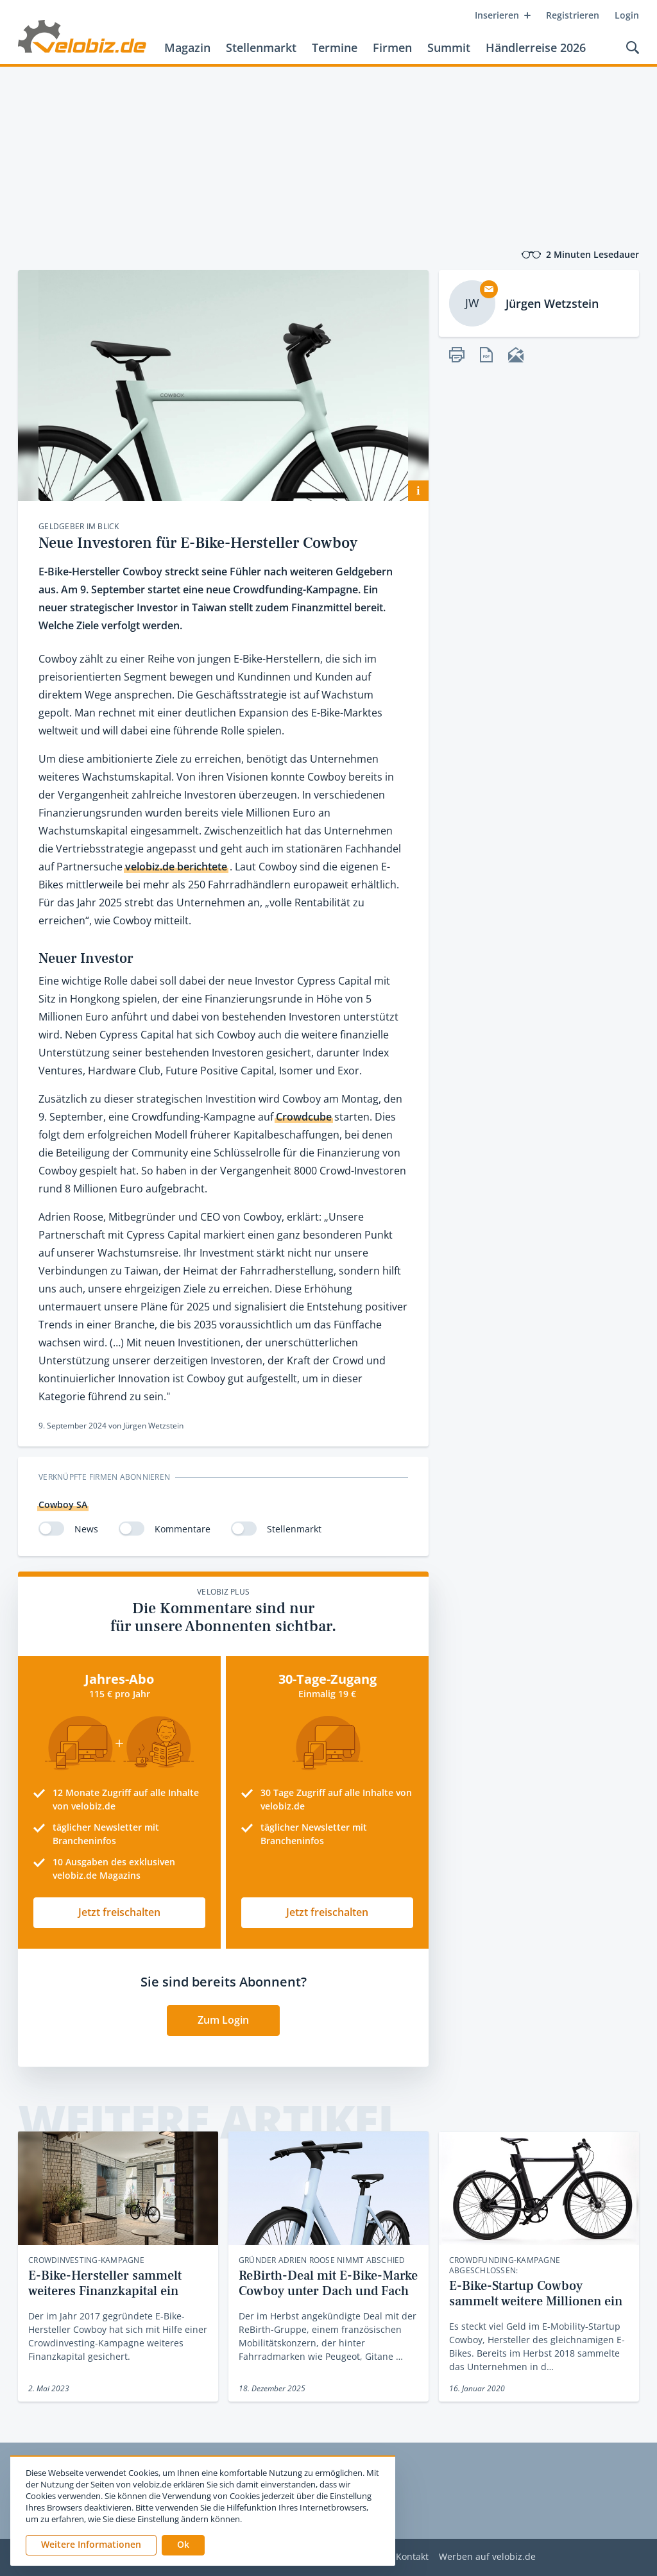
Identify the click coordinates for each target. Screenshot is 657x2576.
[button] (183, 2545)
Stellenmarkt (261, 47)
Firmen (392, 47)
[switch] (51, 1528)
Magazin (187, 47)
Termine (334, 47)
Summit (448, 47)
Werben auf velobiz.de (487, 2557)
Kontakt (412, 2557)
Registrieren (572, 15)
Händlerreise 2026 (536, 47)
